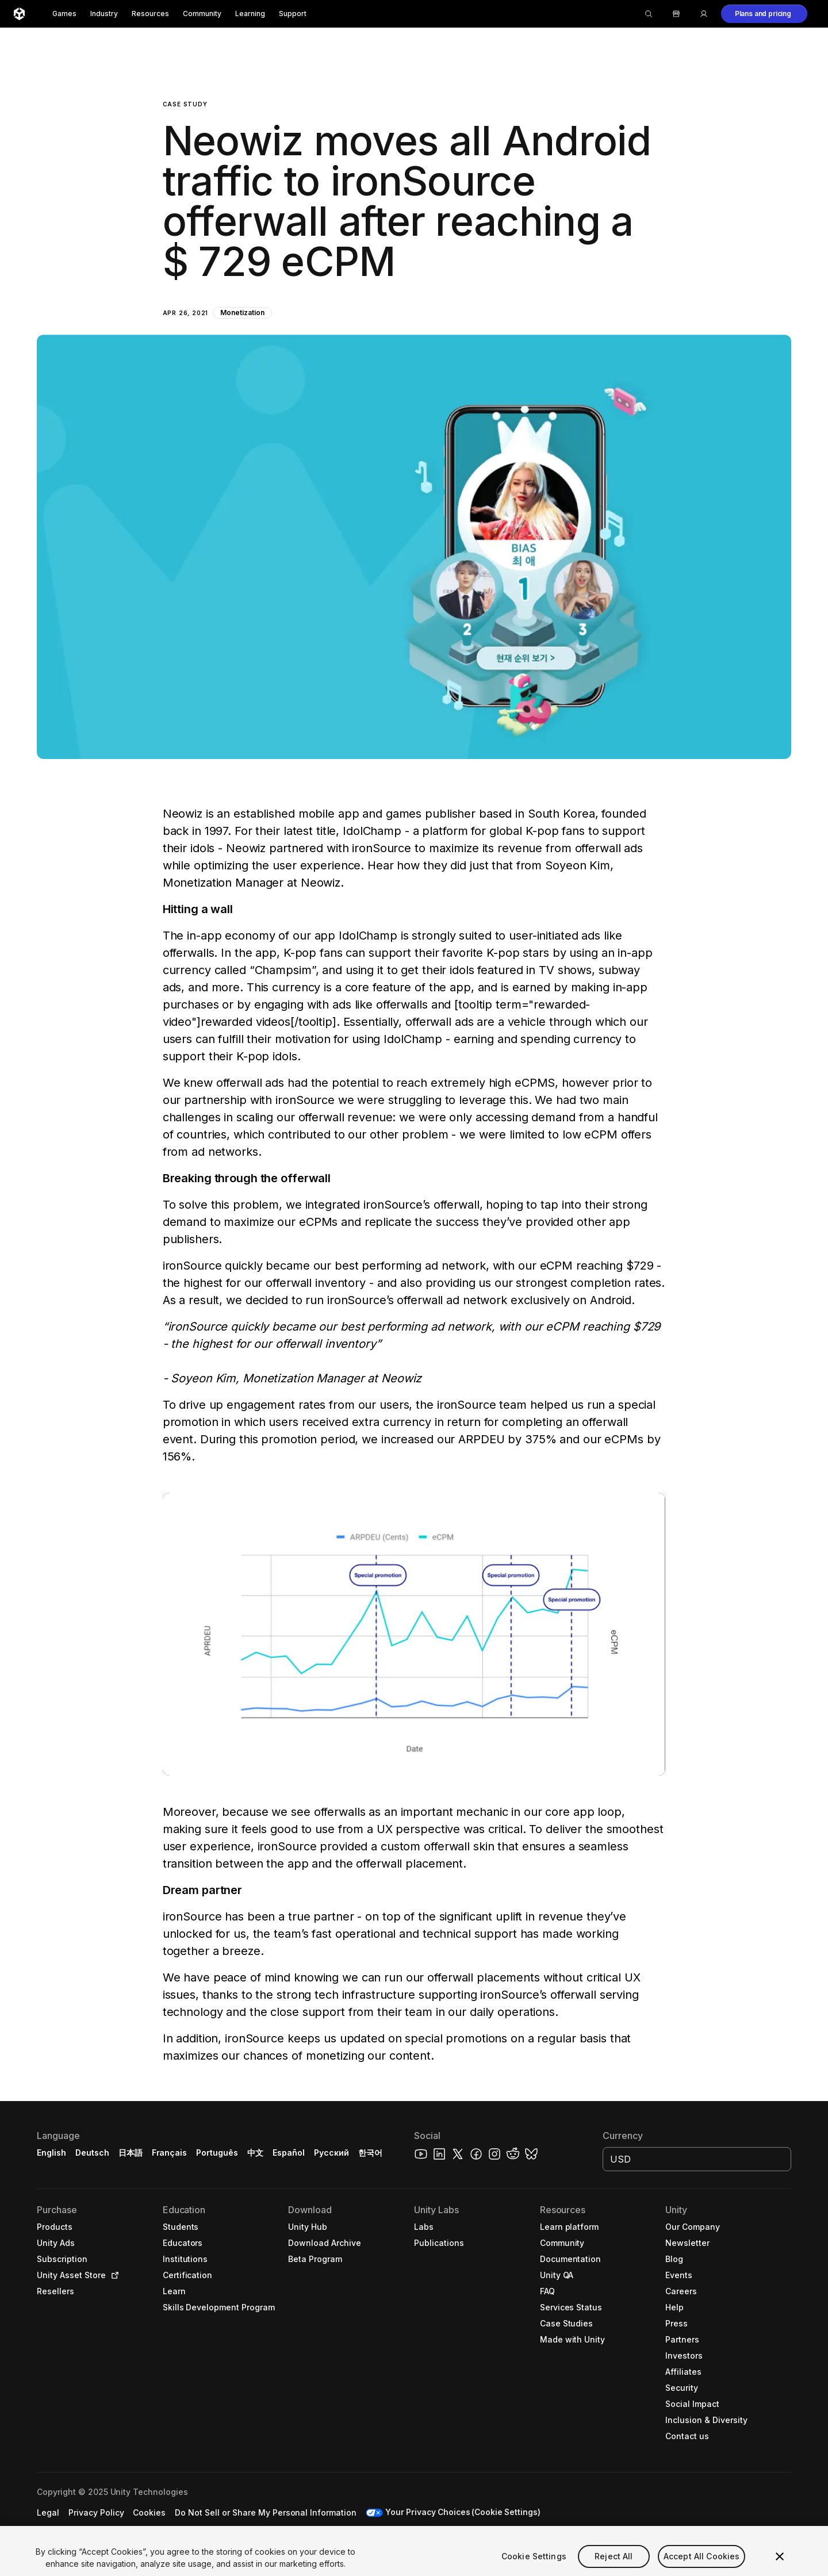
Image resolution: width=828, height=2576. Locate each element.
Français (169, 2152)
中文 (255, 2152)
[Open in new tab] (113, 2275)
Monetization (242, 312)
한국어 (370, 2152)
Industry (104, 13)
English (51, 2152)
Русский (331, 2152)
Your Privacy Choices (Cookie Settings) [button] (465, 2512)
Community (202, 13)
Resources (150, 13)
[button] (764, 14)
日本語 (130, 2152)
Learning (250, 13)
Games (64, 13)
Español (289, 2152)
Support (292, 13)
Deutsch (92, 2152)
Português (217, 2152)
